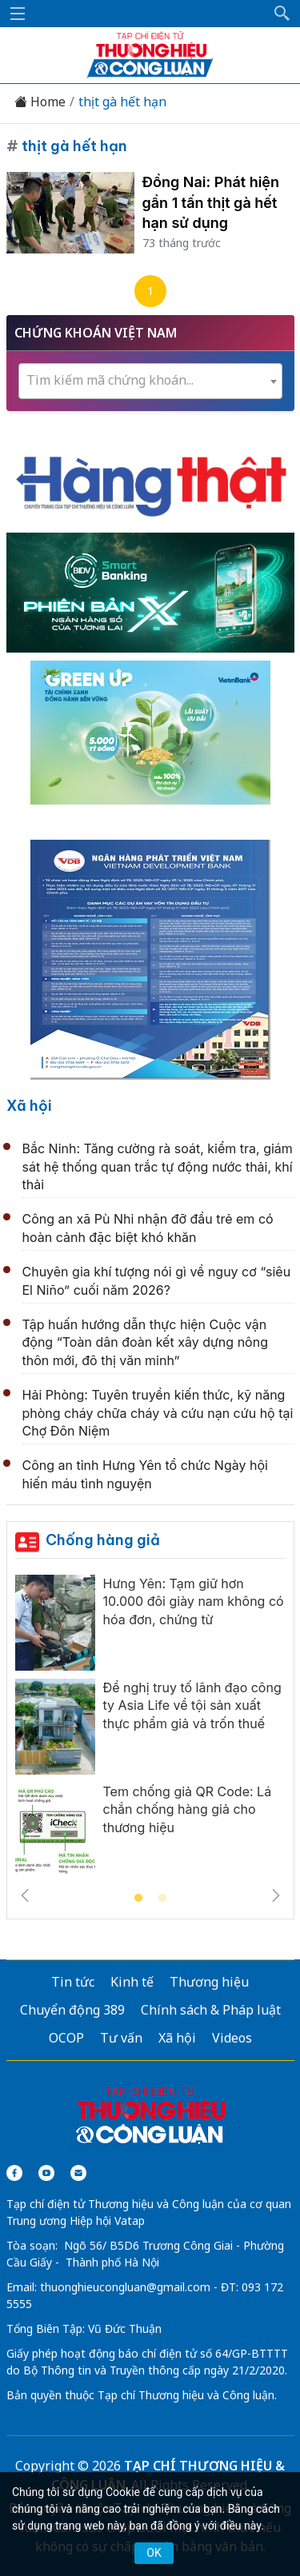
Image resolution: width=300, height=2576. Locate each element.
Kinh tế (132, 1982)
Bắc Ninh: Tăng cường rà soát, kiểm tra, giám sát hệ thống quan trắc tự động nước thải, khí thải (157, 1166)
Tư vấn (121, 2038)
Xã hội (29, 1105)
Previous (24, 1895)
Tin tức (72, 1982)
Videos (232, 2038)
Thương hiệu (209, 1982)
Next (276, 1895)
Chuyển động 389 (72, 2010)
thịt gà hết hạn (122, 102)
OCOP (66, 2038)
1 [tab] (138, 1899)
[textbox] (150, 380)
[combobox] (150, 381)
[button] (282, 13)
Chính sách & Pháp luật (211, 2010)
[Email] (78, 2173)
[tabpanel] (150, 1731)
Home (40, 102)
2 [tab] (162, 1899)
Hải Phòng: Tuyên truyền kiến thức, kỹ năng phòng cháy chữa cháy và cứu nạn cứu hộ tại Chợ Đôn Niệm (158, 1413)
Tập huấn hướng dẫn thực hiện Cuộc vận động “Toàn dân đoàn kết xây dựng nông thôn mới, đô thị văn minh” (145, 1342)
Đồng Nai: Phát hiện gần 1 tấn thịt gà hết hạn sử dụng (211, 202)
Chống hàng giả (103, 1540)
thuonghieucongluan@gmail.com (125, 2286)
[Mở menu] (17, 13)
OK (153, 2552)
